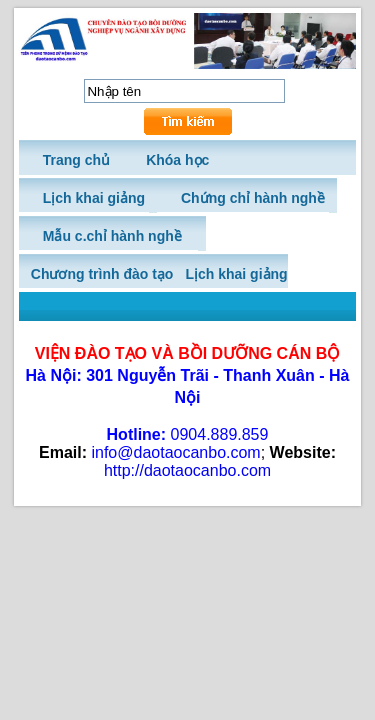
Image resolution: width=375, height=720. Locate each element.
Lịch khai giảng (236, 274)
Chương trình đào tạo (102, 274)
